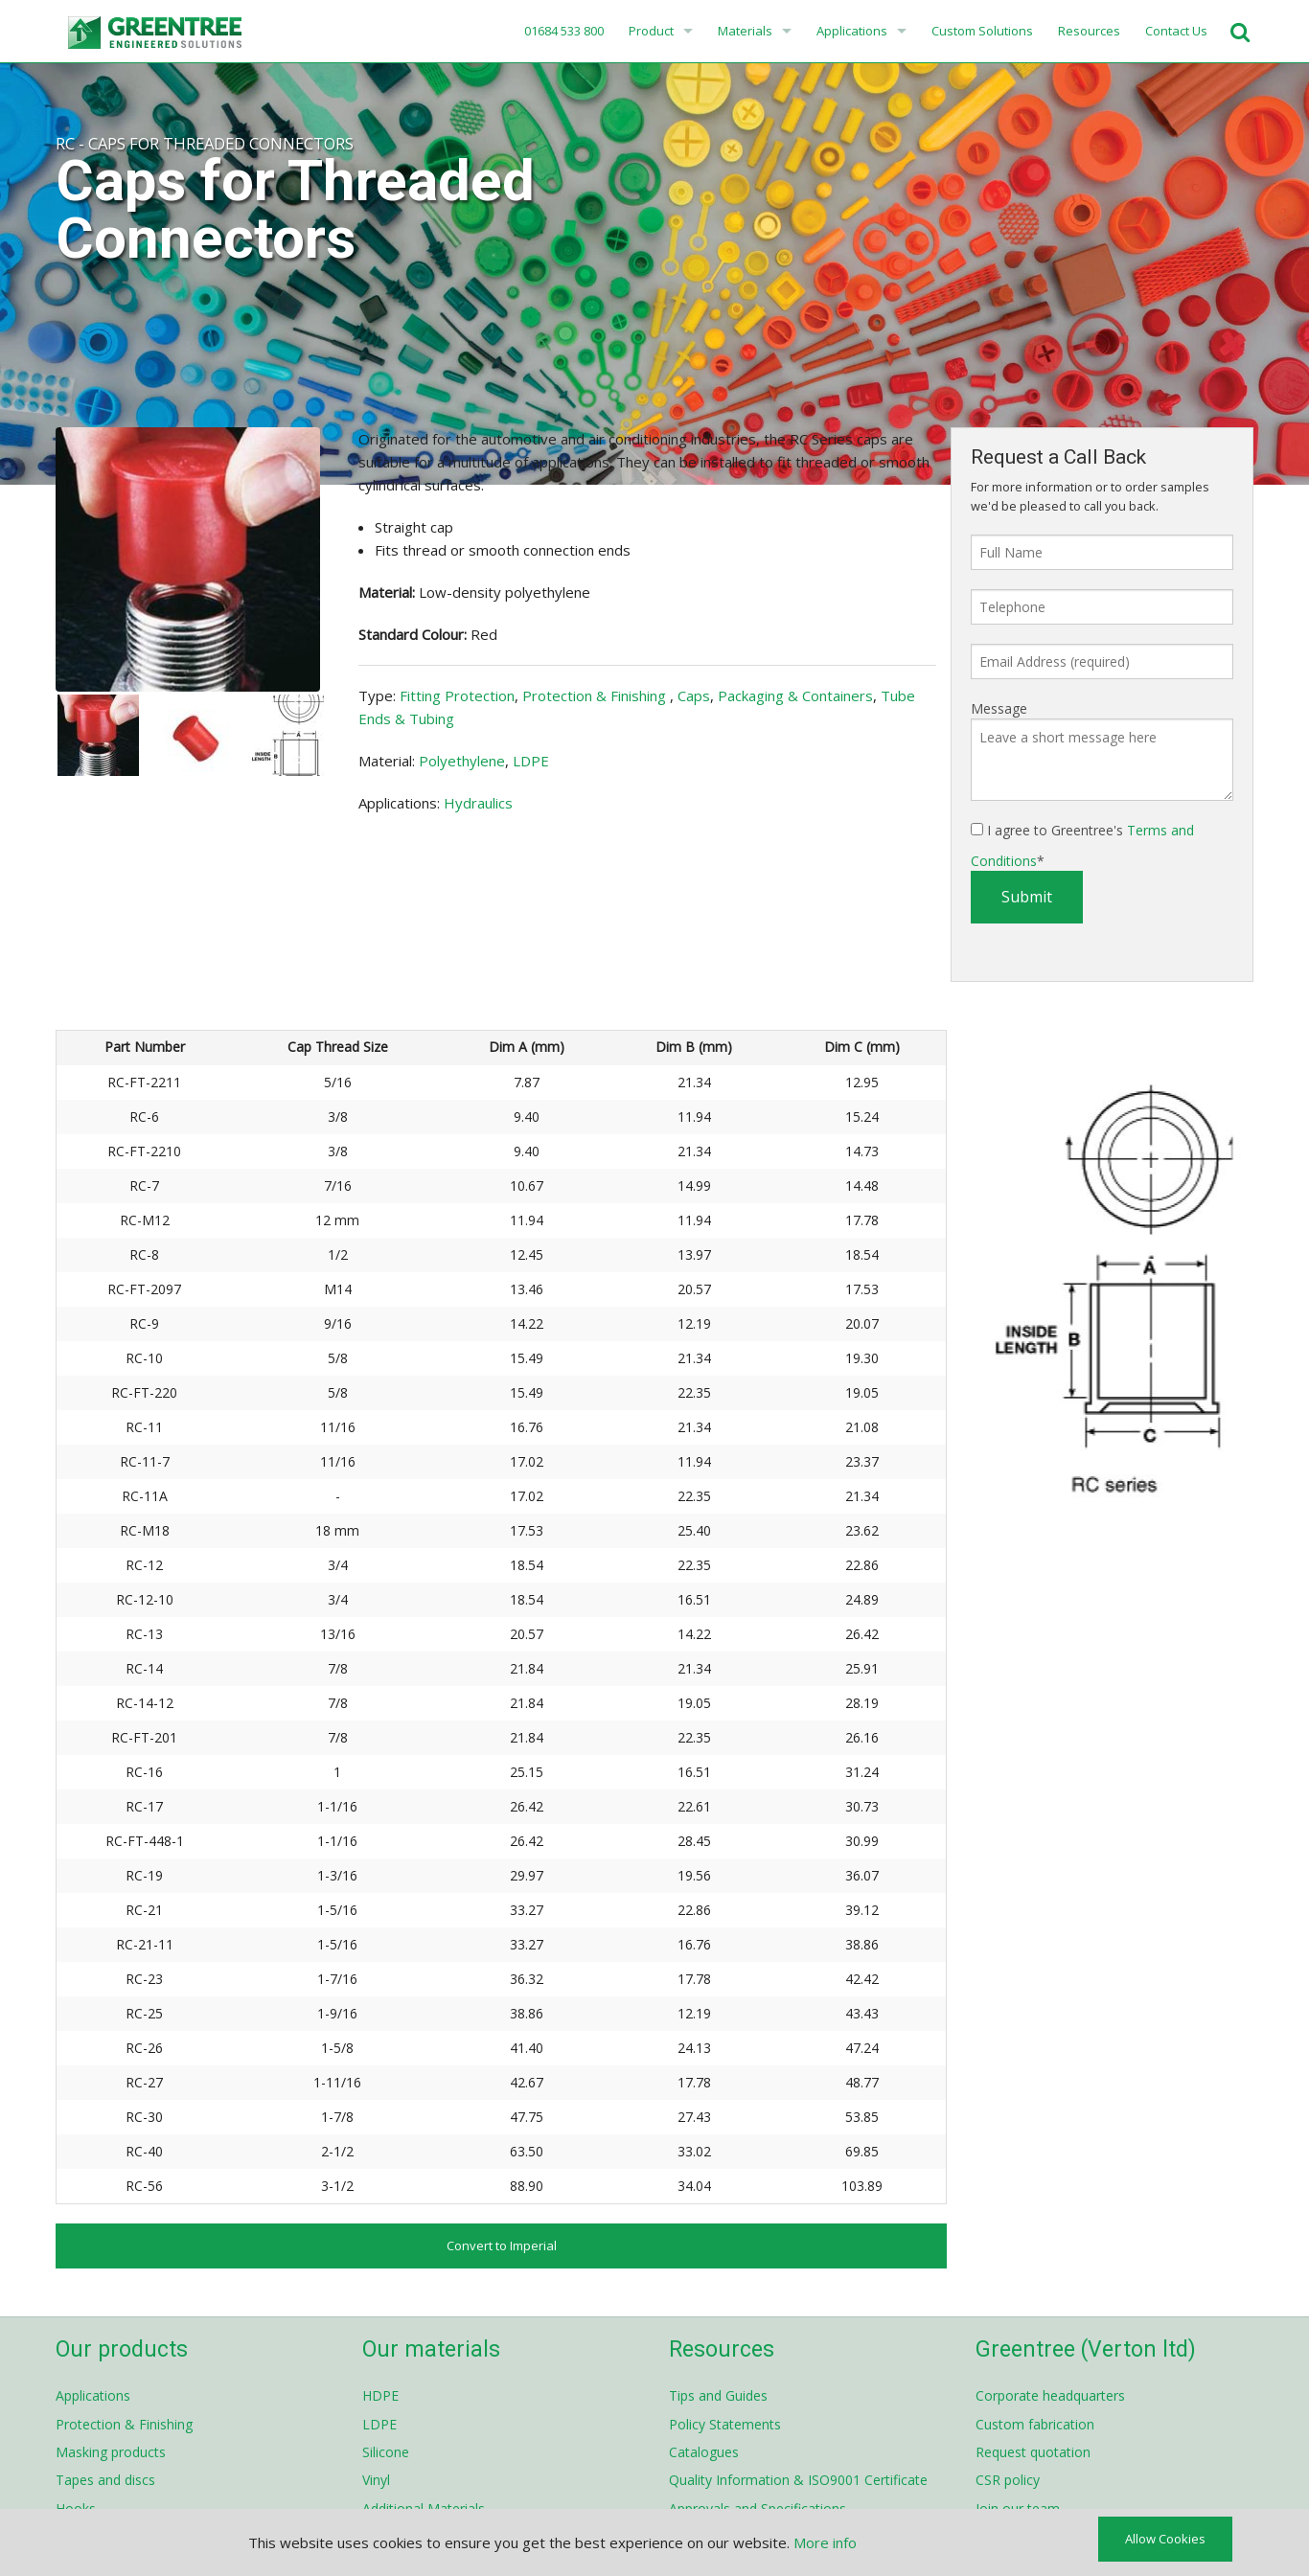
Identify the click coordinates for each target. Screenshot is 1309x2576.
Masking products (111, 2452)
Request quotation (1033, 2452)
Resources (1089, 30)
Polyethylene (462, 760)
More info (825, 2542)
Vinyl (376, 2480)
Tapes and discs (105, 2480)
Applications (851, 30)
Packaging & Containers (795, 695)
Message (999, 708)
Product (651, 30)
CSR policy (1008, 2480)
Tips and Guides (718, 2395)
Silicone (385, 2452)
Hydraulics (478, 802)
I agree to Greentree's (1082, 845)
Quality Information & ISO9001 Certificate (798, 2480)
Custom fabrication (1035, 2424)
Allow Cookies (1165, 2538)
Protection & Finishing (596, 695)
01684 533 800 (562, 30)
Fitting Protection (457, 695)
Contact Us (1176, 30)
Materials (745, 30)
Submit (1026, 896)
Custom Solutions (982, 30)
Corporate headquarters (1050, 2395)
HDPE (380, 2395)
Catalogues (704, 2452)
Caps (693, 695)
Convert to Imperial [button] (502, 2245)
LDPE (531, 760)
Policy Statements (725, 2424)
